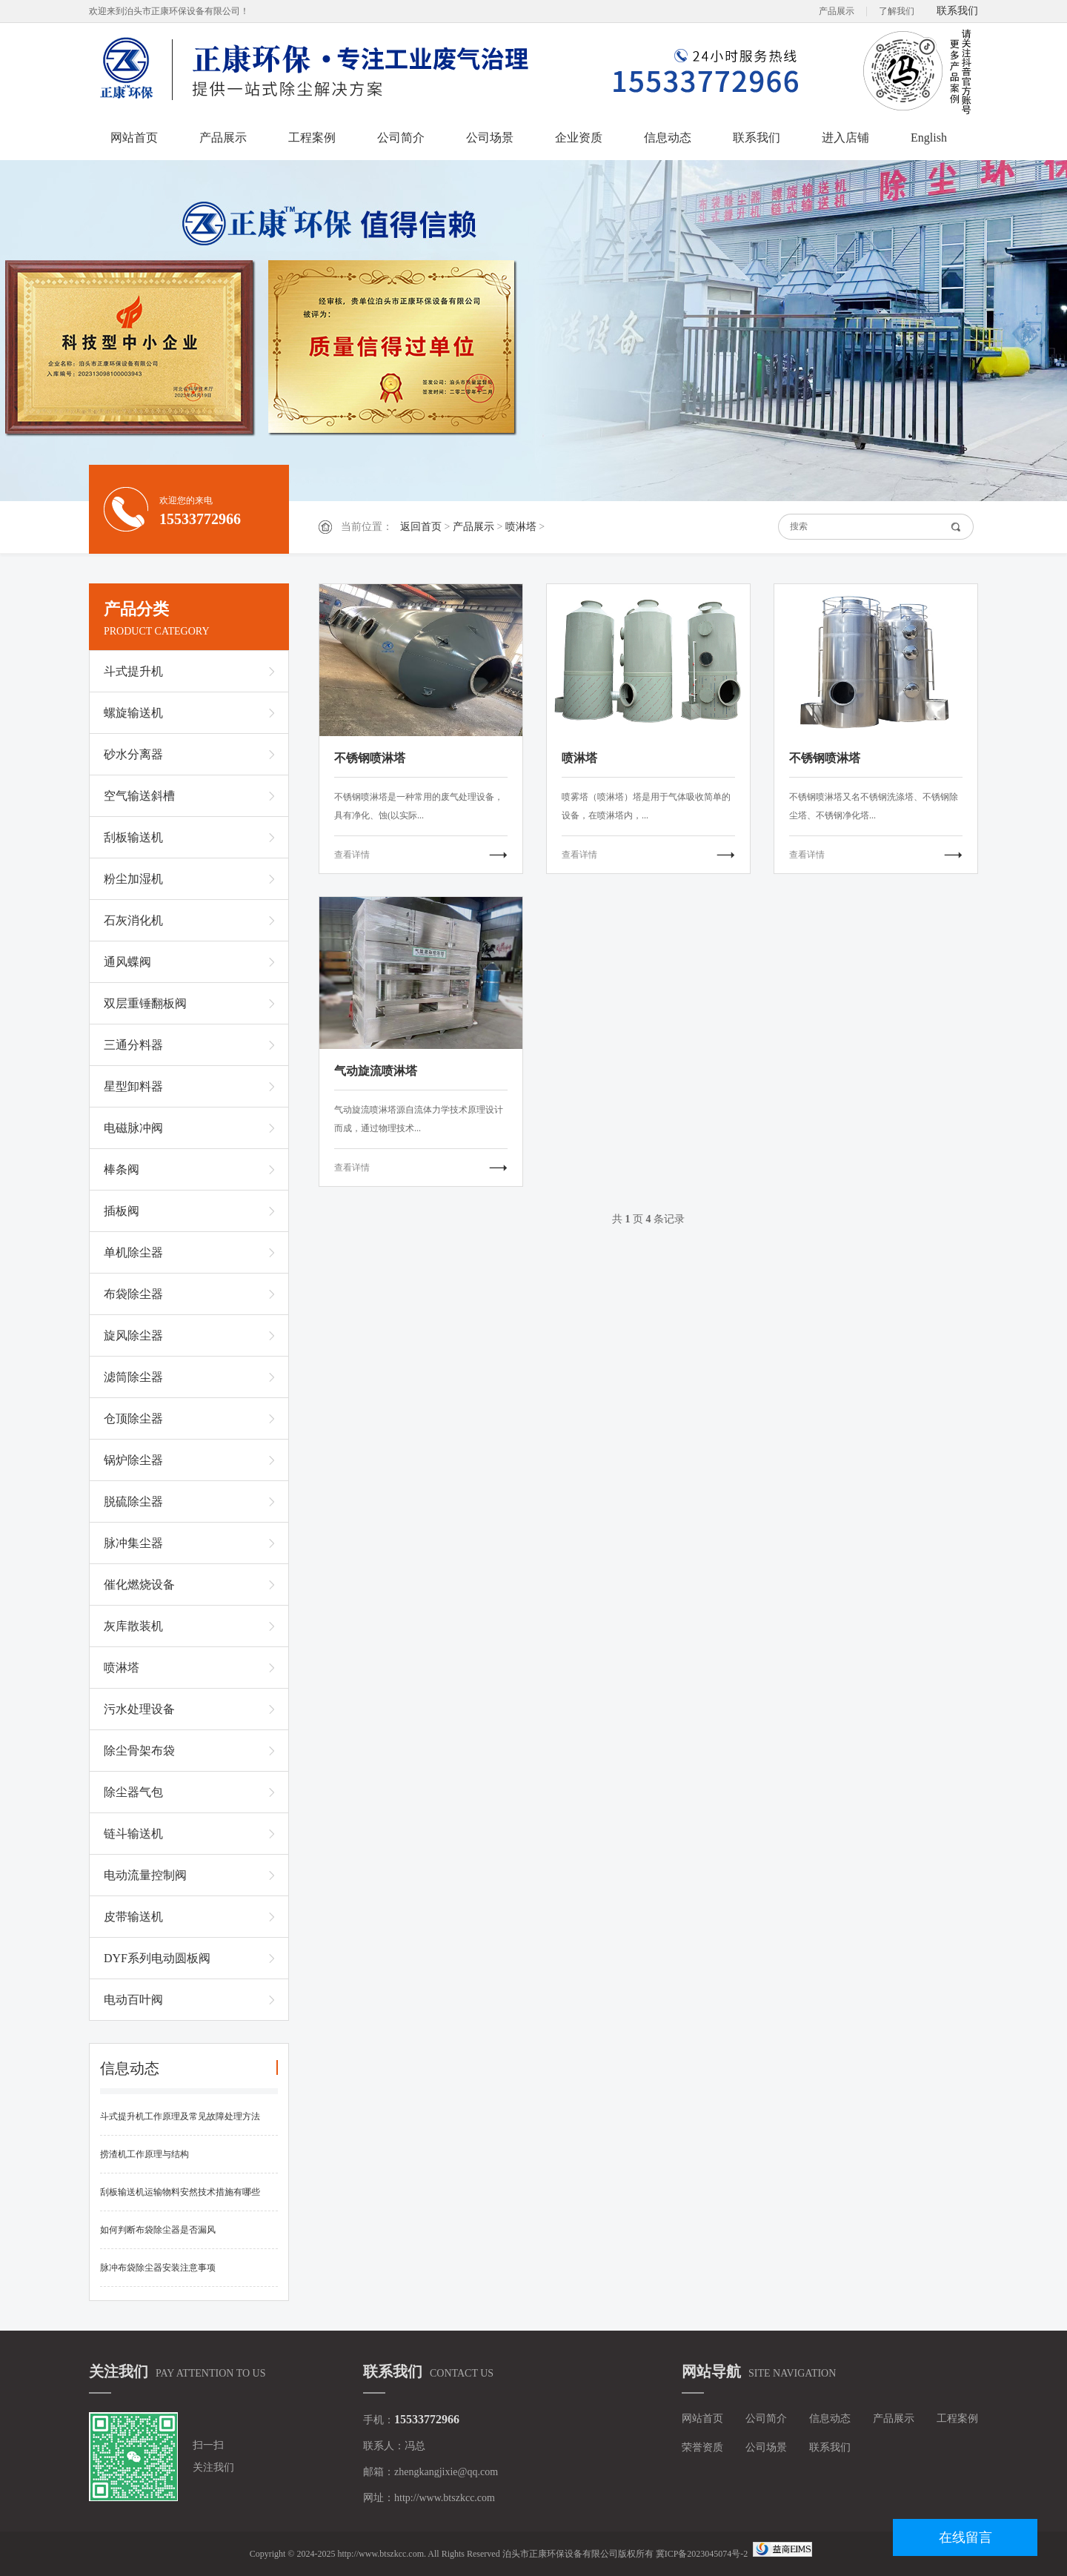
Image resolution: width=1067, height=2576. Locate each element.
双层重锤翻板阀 (145, 1003)
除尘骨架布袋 (139, 1750)
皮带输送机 (133, 1916)
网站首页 (134, 137)
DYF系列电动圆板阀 (157, 1958)
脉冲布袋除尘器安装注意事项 (158, 2267)
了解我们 (896, 11)
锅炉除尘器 (133, 1460)
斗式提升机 (133, 671)
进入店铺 (845, 137)
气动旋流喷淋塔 (375, 1070)
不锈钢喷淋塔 (369, 758)
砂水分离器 (133, 754)
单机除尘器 (133, 1252)
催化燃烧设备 (139, 1584)
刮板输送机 (133, 837)
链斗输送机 (133, 1833)
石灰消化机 (133, 920)
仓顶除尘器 (133, 1418)
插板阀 (121, 1211)
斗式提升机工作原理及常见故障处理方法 (180, 2116)
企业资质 (578, 137)
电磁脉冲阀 (133, 1128)
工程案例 (312, 137)
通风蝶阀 (127, 962)
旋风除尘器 (133, 1335)
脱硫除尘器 (133, 1501)
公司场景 (489, 137)
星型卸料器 (133, 1086)
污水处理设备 (139, 1709)
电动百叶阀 (133, 1999)
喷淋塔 (520, 526)
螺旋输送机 (133, 712)
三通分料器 (133, 1045)
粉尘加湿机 (133, 879)
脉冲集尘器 (133, 1543)
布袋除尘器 (133, 1294)
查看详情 (352, 855)
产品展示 (836, 11)
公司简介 (401, 137)
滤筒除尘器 (133, 1377)
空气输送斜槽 (139, 795)
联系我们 (957, 10)
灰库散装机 (133, 1626)
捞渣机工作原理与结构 (144, 2154)
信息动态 (667, 137)
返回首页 (421, 526)
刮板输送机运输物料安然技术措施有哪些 (180, 2192)
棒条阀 (121, 1169)
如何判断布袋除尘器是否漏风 (158, 2230)
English (929, 137)
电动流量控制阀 (145, 1875)
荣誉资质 (702, 2447)
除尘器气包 (133, 1792)
